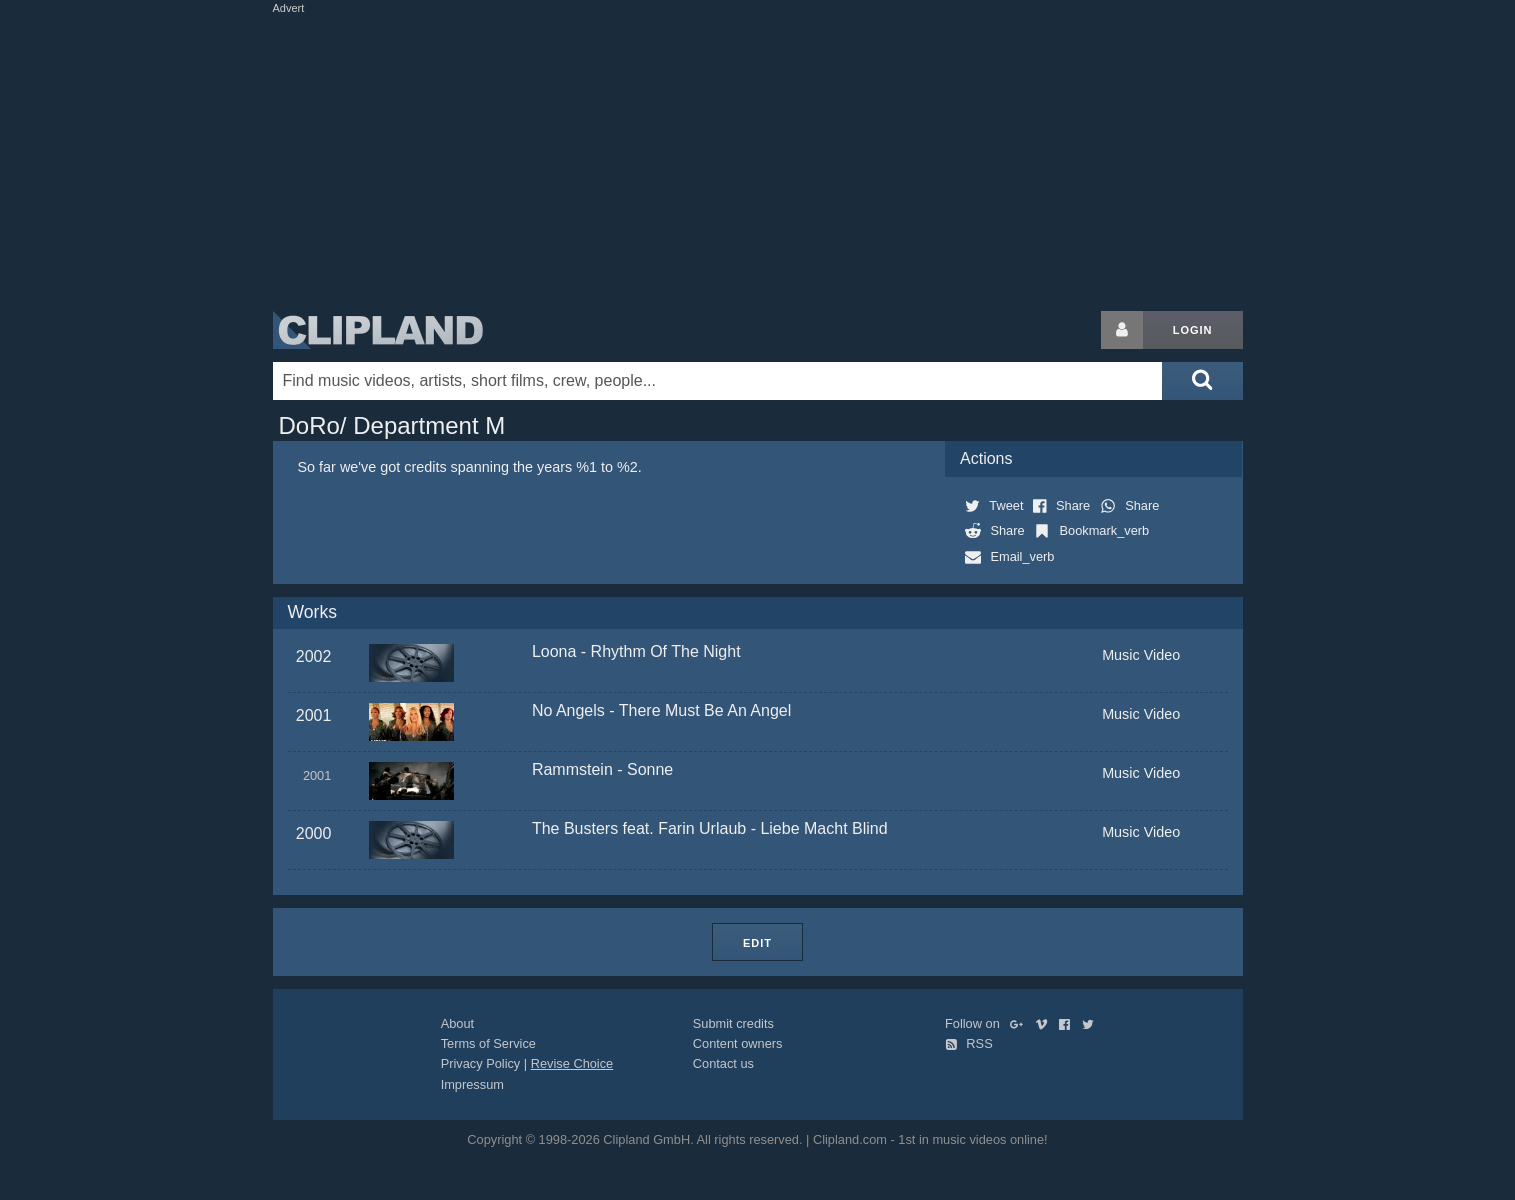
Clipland (378, 330)
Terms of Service (488, 1043)
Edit (757, 943)
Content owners (738, 1043)
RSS (969, 1043)
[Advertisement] (758, 158)
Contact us (723, 1063)
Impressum (472, 1084)
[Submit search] (1202, 381)
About (457, 1023)
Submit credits (733, 1023)
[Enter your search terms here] (718, 381)
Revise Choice (572, 1063)
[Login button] (1122, 330)
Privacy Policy (481, 1063)
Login (1193, 330)
